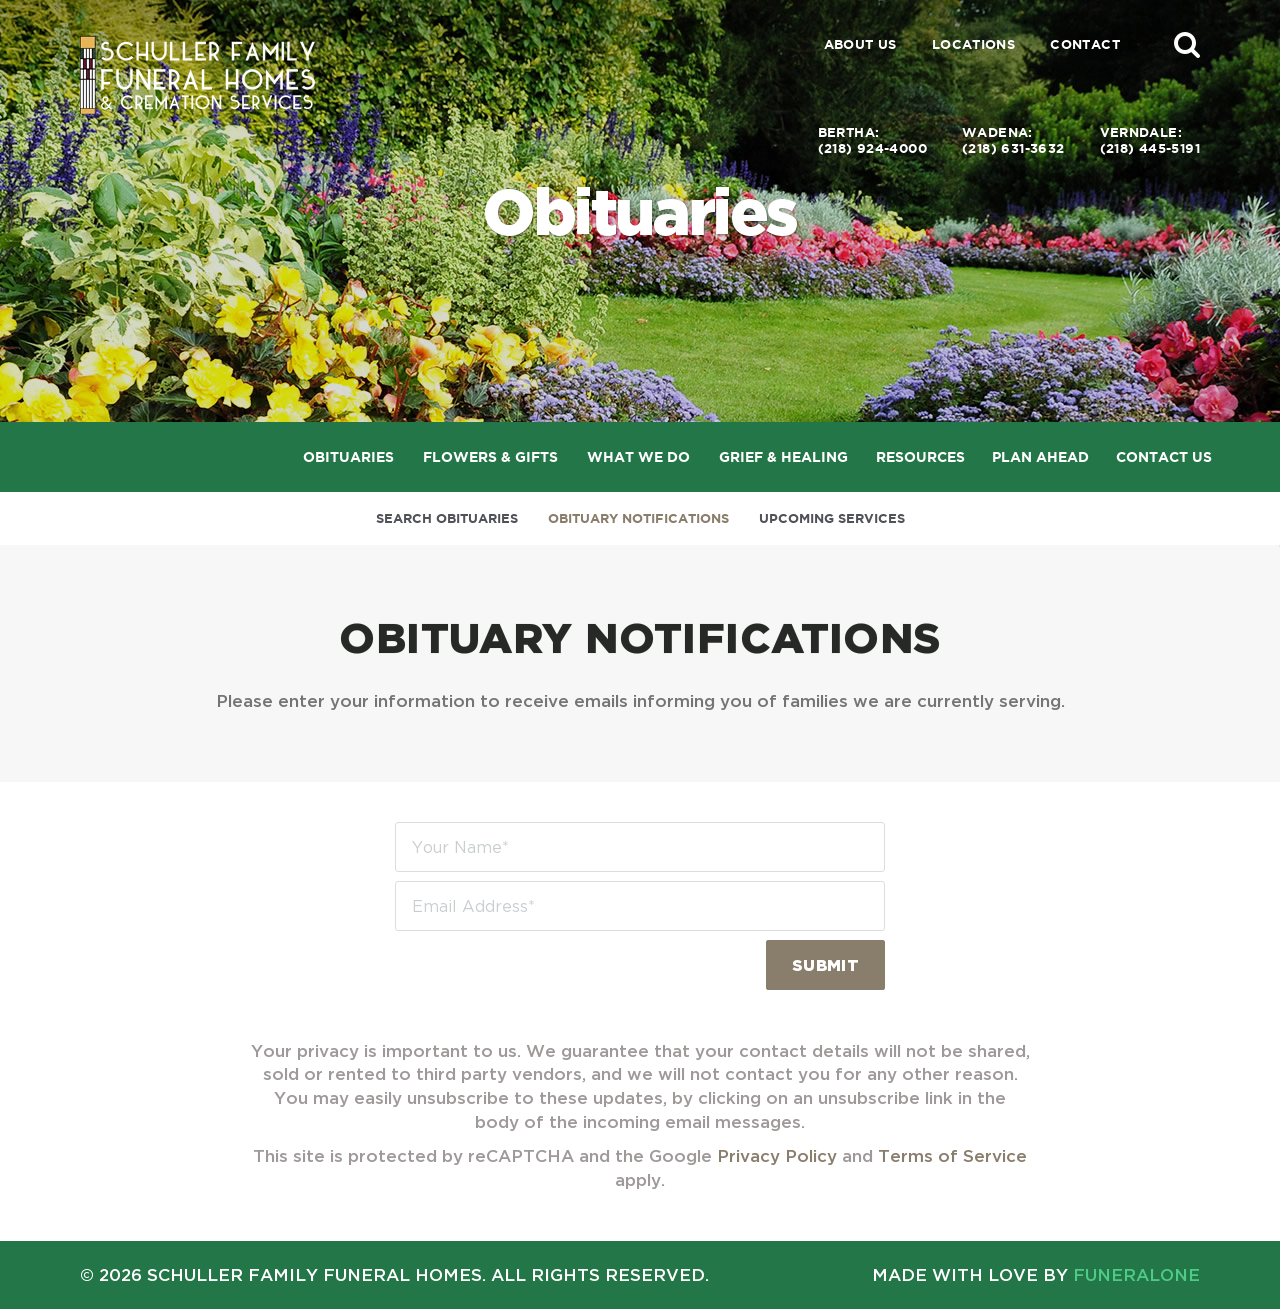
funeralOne (1136, 1274)
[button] (1187, 44)
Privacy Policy (777, 1155)
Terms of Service (952, 1155)
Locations (974, 44)
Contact (1085, 44)
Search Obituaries (447, 518)
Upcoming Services (832, 518)
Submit (825, 965)
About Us (860, 44)
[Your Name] (640, 847)
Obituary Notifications (638, 518)
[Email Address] (640, 906)
